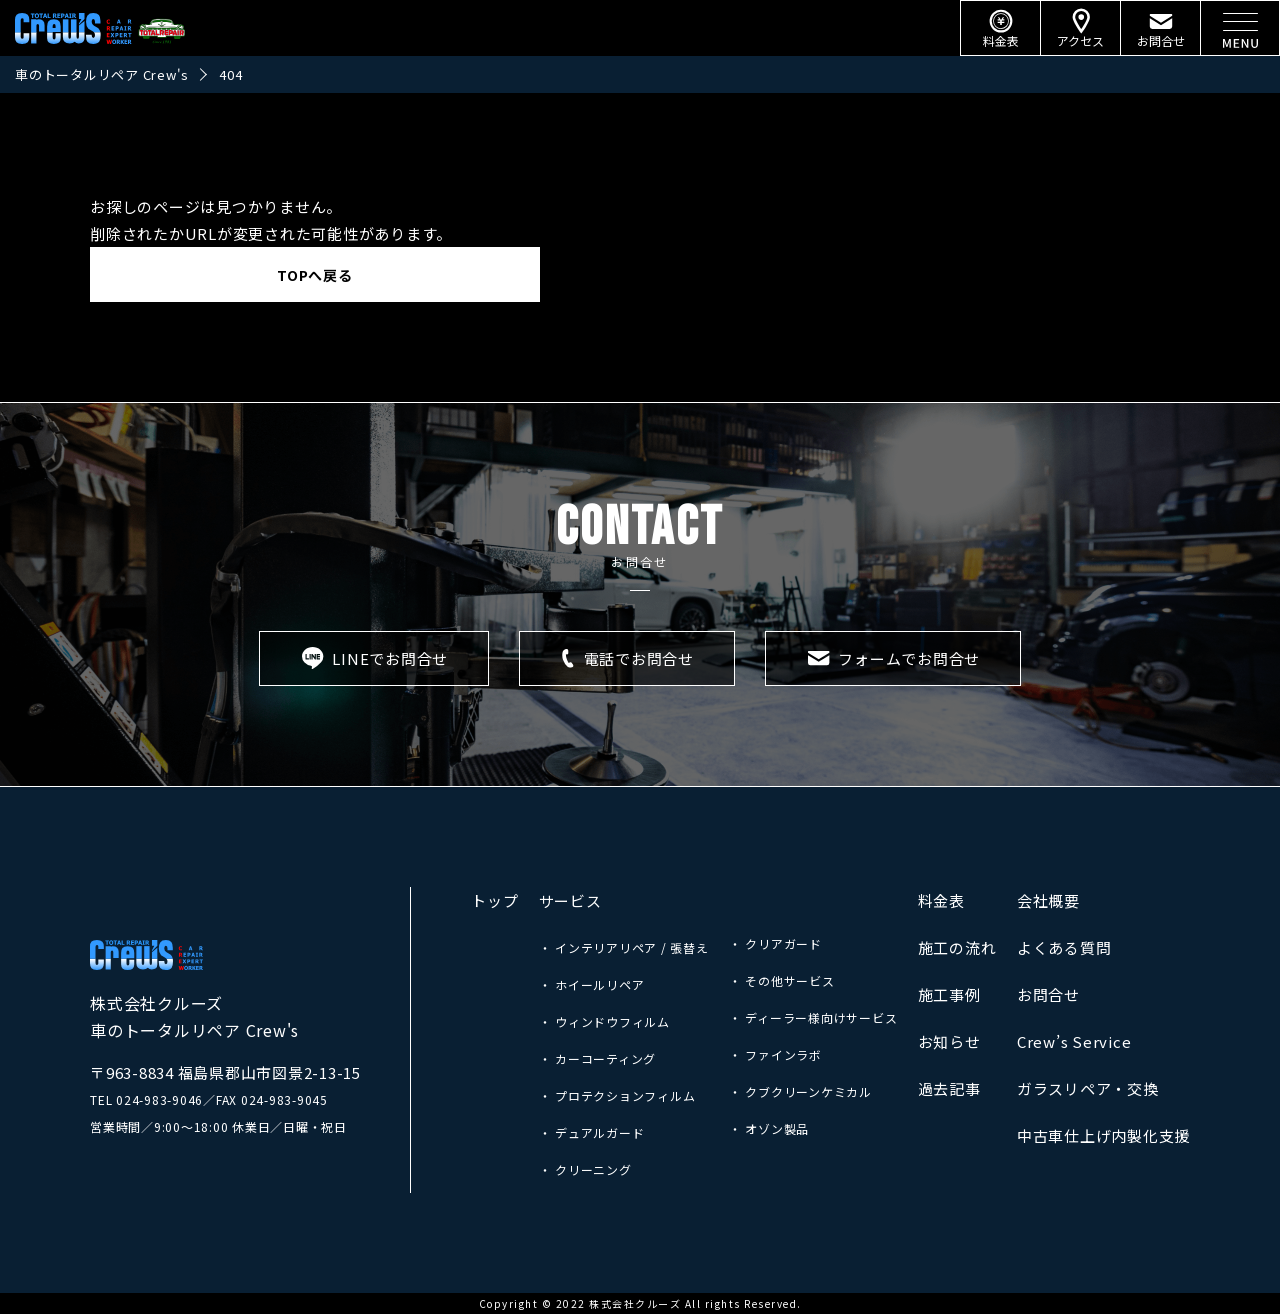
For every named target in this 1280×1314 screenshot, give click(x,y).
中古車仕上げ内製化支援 (1103, 1135)
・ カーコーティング (598, 1058)
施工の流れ (957, 947)
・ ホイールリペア (592, 984)
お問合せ (1048, 994)
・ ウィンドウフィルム (604, 1021)
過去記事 (949, 1088)
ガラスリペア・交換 (1088, 1088)
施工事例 (949, 994)
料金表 (941, 900)
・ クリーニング (585, 1169)
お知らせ (949, 1041)
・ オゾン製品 (769, 1128)
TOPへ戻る (315, 275)
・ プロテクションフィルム (617, 1095)
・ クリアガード (775, 943)
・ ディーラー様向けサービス (813, 1017)
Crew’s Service (1074, 1041)
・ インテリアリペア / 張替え (624, 947)
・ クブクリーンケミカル (800, 1091)
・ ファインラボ (775, 1054)
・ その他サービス (782, 980)
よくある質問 (1064, 947)
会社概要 (1048, 900)
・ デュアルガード (592, 1132)
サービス (570, 900)
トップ (494, 900)
